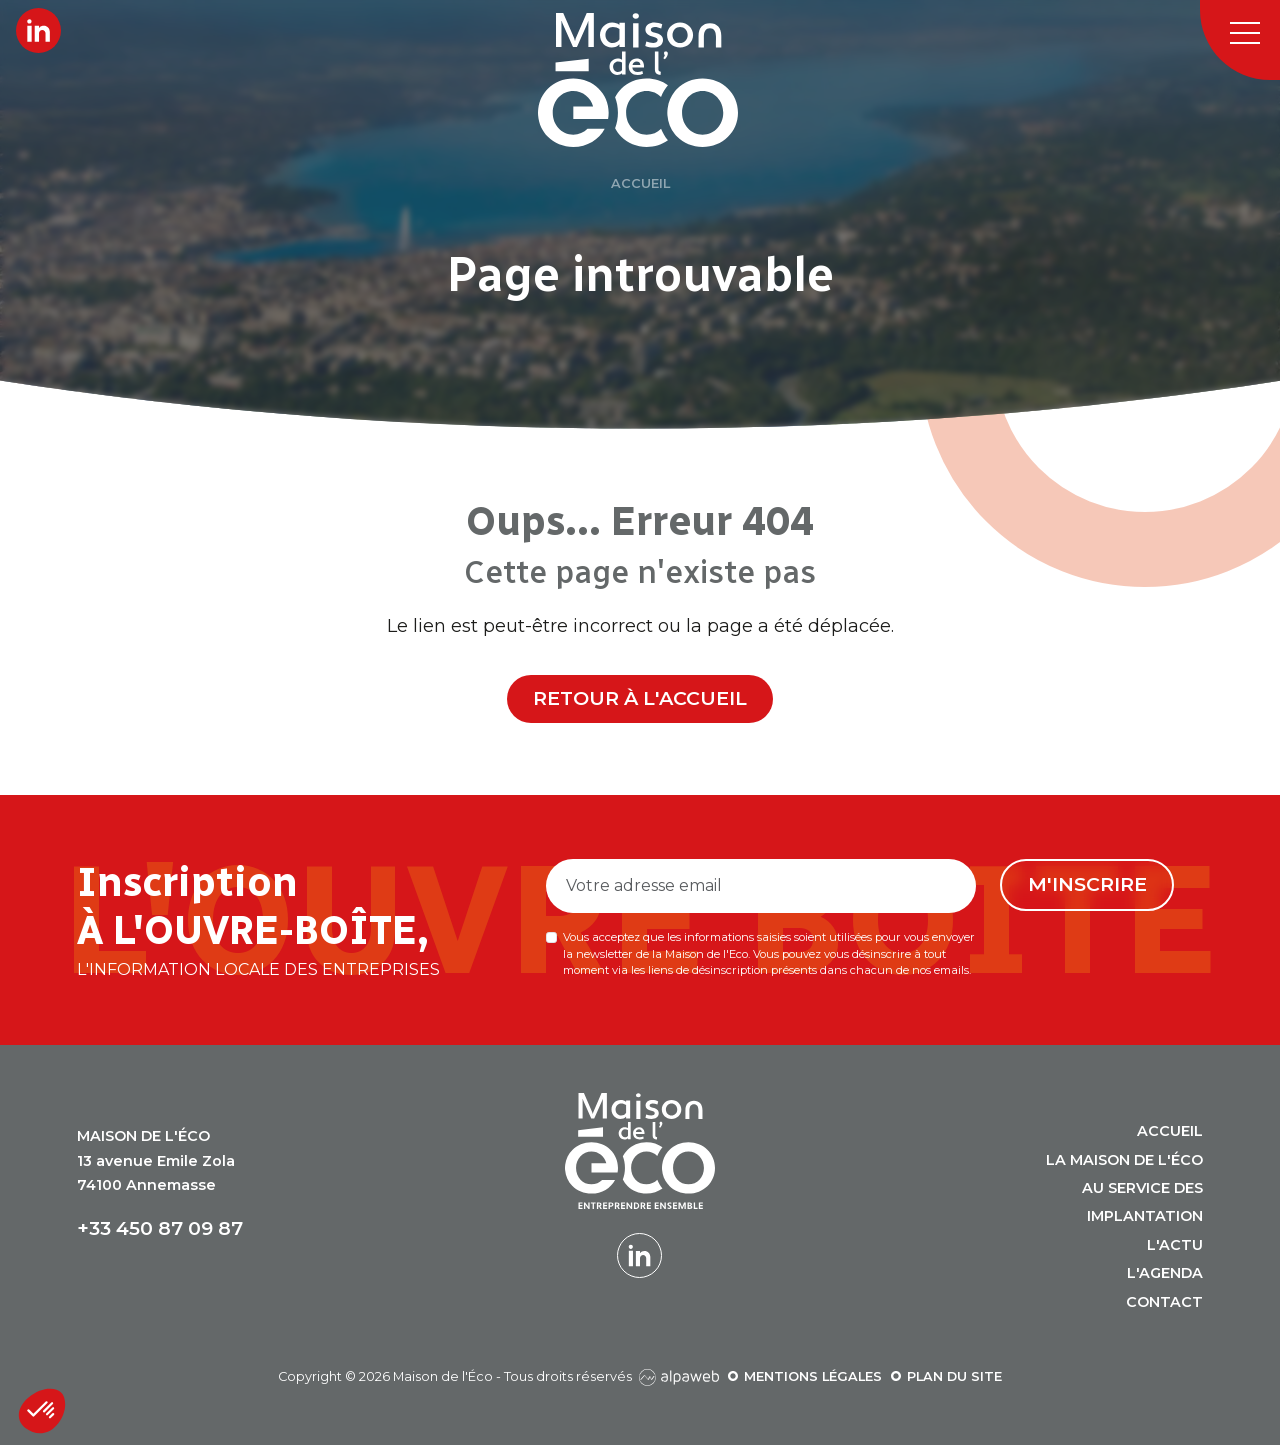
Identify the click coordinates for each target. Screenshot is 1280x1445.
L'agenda (1165, 1273)
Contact (1164, 1302)
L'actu (1175, 1245)
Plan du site (954, 1376)
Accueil (1170, 1131)
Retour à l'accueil (640, 698)
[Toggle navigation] (1240, 40)
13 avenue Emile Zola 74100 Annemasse (156, 1160)
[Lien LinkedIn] (38, 30)
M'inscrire (1087, 884)
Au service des (1142, 1188)
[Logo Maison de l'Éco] (663, 80)
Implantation (1145, 1216)
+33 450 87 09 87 (160, 1228)
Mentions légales (813, 1376)
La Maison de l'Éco (1124, 1160)
